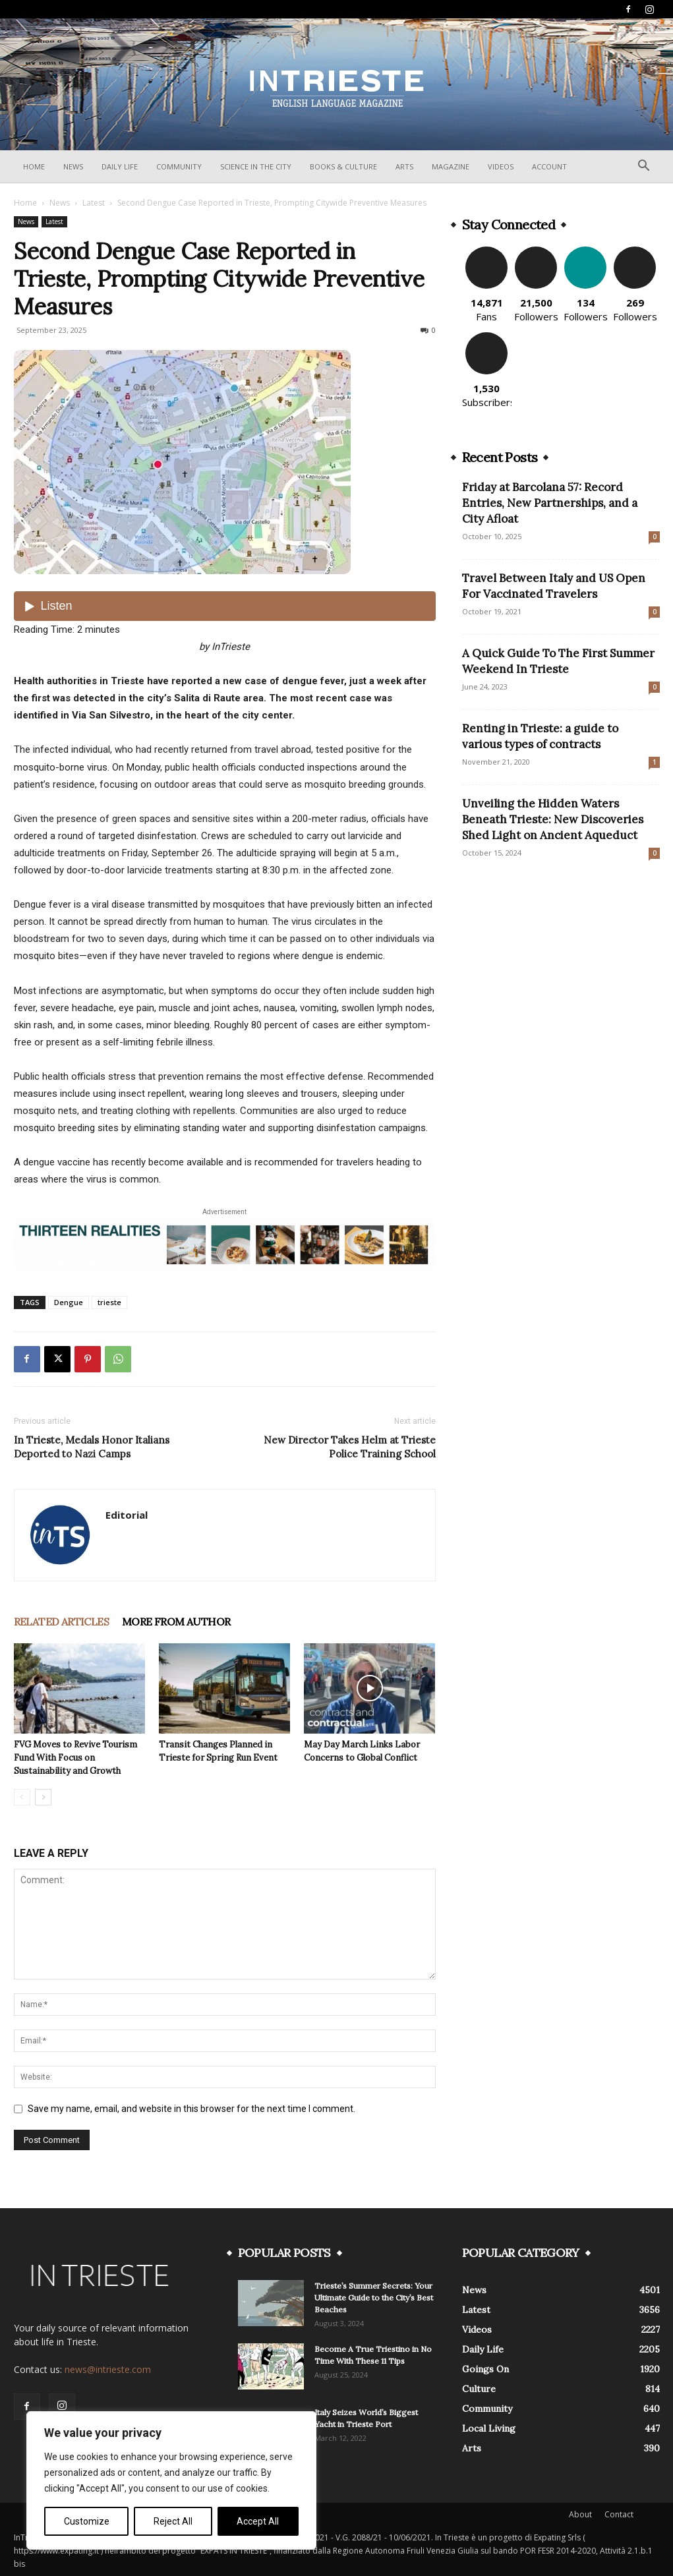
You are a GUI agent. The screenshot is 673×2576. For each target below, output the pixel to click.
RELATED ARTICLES (61, 1621)
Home (34, 166)
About (580, 2514)
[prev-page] (22, 1797)
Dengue (68, 1302)
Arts (404, 166)
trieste (109, 1302)
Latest (93, 202)
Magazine (450, 166)
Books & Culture (343, 166)
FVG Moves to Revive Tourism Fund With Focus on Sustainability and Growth (75, 1757)
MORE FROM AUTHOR (176, 1621)
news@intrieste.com (108, 2369)
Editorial (126, 1514)
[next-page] (43, 1797)
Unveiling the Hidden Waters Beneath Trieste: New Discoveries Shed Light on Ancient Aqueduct (552, 819)
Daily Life (120, 166)
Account (549, 166)
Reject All (173, 2521)
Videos (500, 166)
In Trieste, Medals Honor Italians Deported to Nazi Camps (91, 1447)
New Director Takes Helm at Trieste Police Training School (350, 1447)
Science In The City (255, 166)
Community (179, 166)
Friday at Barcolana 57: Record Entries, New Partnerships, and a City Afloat (549, 503)
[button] (644, 167)
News (73, 166)
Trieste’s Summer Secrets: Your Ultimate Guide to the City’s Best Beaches (373, 2297)
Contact (618, 2514)
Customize (86, 2521)
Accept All (258, 2521)
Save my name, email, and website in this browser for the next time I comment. (191, 2108)
